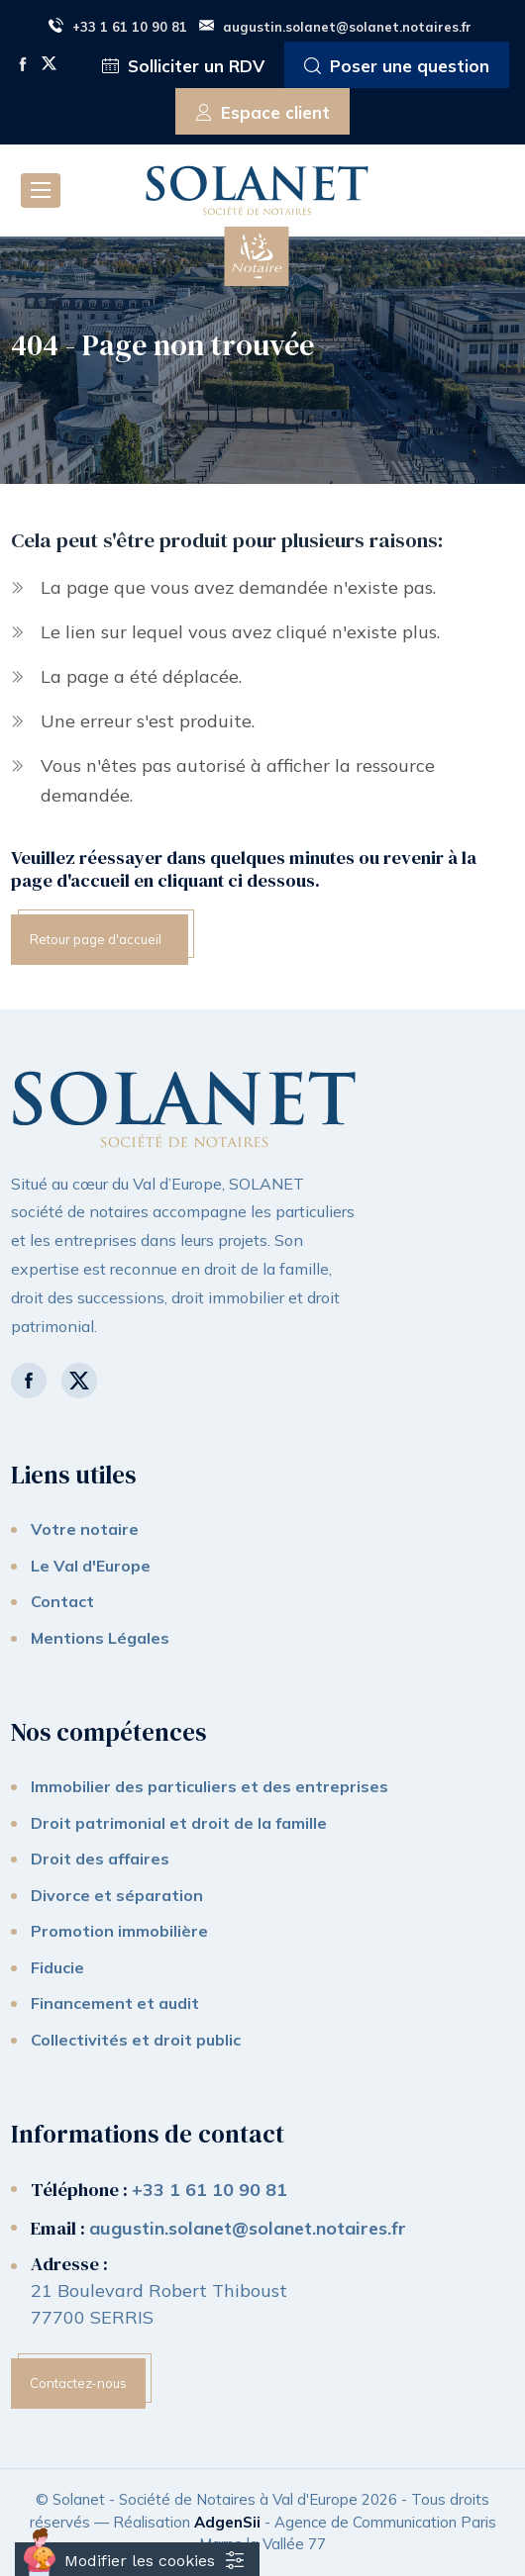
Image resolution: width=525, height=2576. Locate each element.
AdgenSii (227, 2522)
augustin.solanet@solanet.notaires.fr (335, 27)
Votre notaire (85, 1529)
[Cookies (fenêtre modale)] (137, 2559)
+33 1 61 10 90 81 (118, 27)
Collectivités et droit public (136, 2040)
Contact (62, 1601)
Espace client (262, 113)
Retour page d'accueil (95, 939)
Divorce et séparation (117, 1895)
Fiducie (57, 1967)
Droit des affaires (100, 1858)
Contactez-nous (78, 2383)
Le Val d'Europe (91, 1565)
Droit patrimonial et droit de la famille (179, 1823)
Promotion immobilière (119, 1931)
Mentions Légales (100, 1638)
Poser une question (396, 66)
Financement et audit (115, 2003)
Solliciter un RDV (183, 66)
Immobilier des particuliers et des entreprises (209, 1786)
